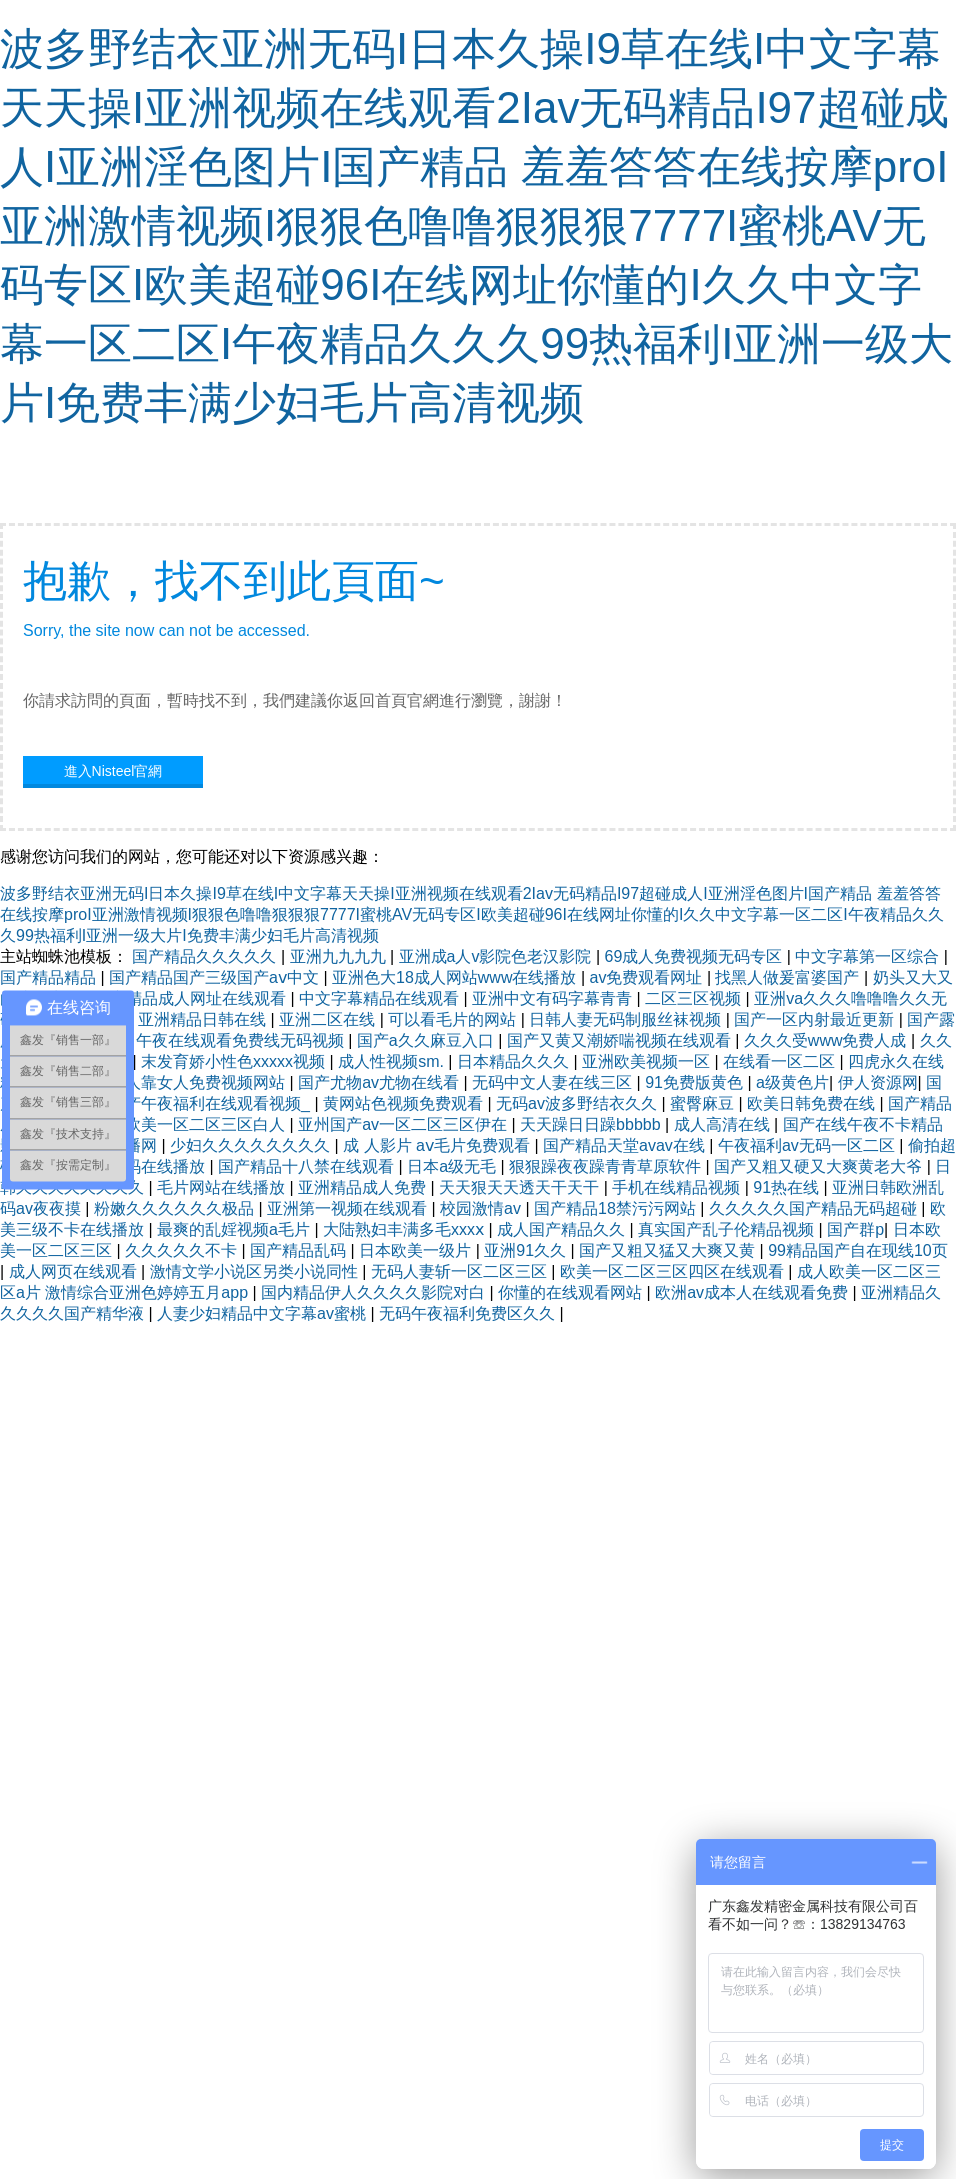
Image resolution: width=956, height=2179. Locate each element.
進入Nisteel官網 (113, 771)
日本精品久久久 (515, 1061)
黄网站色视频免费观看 (405, 1103)
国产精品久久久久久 (206, 956)
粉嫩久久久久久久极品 (176, 1208)
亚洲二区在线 (329, 1019)
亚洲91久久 (527, 1250)
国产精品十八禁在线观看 (308, 1166)
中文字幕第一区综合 (869, 956)
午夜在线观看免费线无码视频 (242, 1040)
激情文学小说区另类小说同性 (256, 1271)
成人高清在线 (724, 1124)
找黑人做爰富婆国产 (789, 977)
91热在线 (788, 1187)
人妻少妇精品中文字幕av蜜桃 (263, 1313)
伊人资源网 (878, 1082)
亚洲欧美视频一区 (648, 1061)
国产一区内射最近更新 (816, 1019)
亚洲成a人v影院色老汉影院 (497, 956)
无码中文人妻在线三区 (554, 1082)
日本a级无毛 (453, 1166)
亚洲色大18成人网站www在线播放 (456, 977)
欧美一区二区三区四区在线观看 (674, 1271)
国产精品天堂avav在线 (626, 1145)
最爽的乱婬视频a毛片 (235, 1229)
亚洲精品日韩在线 (204, 1019)
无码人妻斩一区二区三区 (461, 1271)
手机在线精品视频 (678, 1187)
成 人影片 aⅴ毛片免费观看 (438, 1145)
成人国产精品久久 (563, 1229)
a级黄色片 (792, 1082)
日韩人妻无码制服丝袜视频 (627, 1019)
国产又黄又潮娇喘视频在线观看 (621, 1040)
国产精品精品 (50, 977)
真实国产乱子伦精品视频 (728, 1229)
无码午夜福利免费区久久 (469, 1313)
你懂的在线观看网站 (572, 1292)
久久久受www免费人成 (827, 1040)
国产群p (855, 1229)
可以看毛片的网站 (454, 1019)
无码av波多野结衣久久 (578, 1103)
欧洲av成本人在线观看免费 (753, 1292)
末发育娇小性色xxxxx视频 (235, 1061)
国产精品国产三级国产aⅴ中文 (216, 977)
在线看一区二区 (781, 1061)
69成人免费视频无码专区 (696, 956)
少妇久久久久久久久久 (252, 1145)
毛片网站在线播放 (223, 1187)
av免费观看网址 (648, 977)
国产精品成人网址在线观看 (192, 998)
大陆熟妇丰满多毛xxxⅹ (405, 1229)
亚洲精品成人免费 (364, 1187)
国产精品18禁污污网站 (617, 1208)
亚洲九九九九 (340, 956)
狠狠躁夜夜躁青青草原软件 (607, 1166)
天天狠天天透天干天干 (521, 1187)
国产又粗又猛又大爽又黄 (669, 1250)
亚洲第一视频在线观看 (349, 1208)
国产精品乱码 (300, 1250)
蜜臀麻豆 (704, 1103)
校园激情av (482, 1208)
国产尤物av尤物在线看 (380, 1082)
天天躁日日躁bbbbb (592, 1124)
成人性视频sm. (393, 1061)
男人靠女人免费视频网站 (199, 1082)
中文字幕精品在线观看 (381, 998)
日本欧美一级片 (417, 1250)
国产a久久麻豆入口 (427, 1040)
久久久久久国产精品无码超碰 (815, 1208)
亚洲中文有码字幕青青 (554, 998)
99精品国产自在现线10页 (858, 1250)
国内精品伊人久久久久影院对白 (375, 1292)
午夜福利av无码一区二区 (808, 1145)
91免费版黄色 (696, 1082)
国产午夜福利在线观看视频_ (211, 1103)
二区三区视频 (695, 998)
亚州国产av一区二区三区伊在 (404, 1124)
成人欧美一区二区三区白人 (191, 1124)
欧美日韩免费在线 (813, 1103)
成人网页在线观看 (75, 1271)
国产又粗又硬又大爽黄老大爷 (820, 1166)
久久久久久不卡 (183, 1250)
